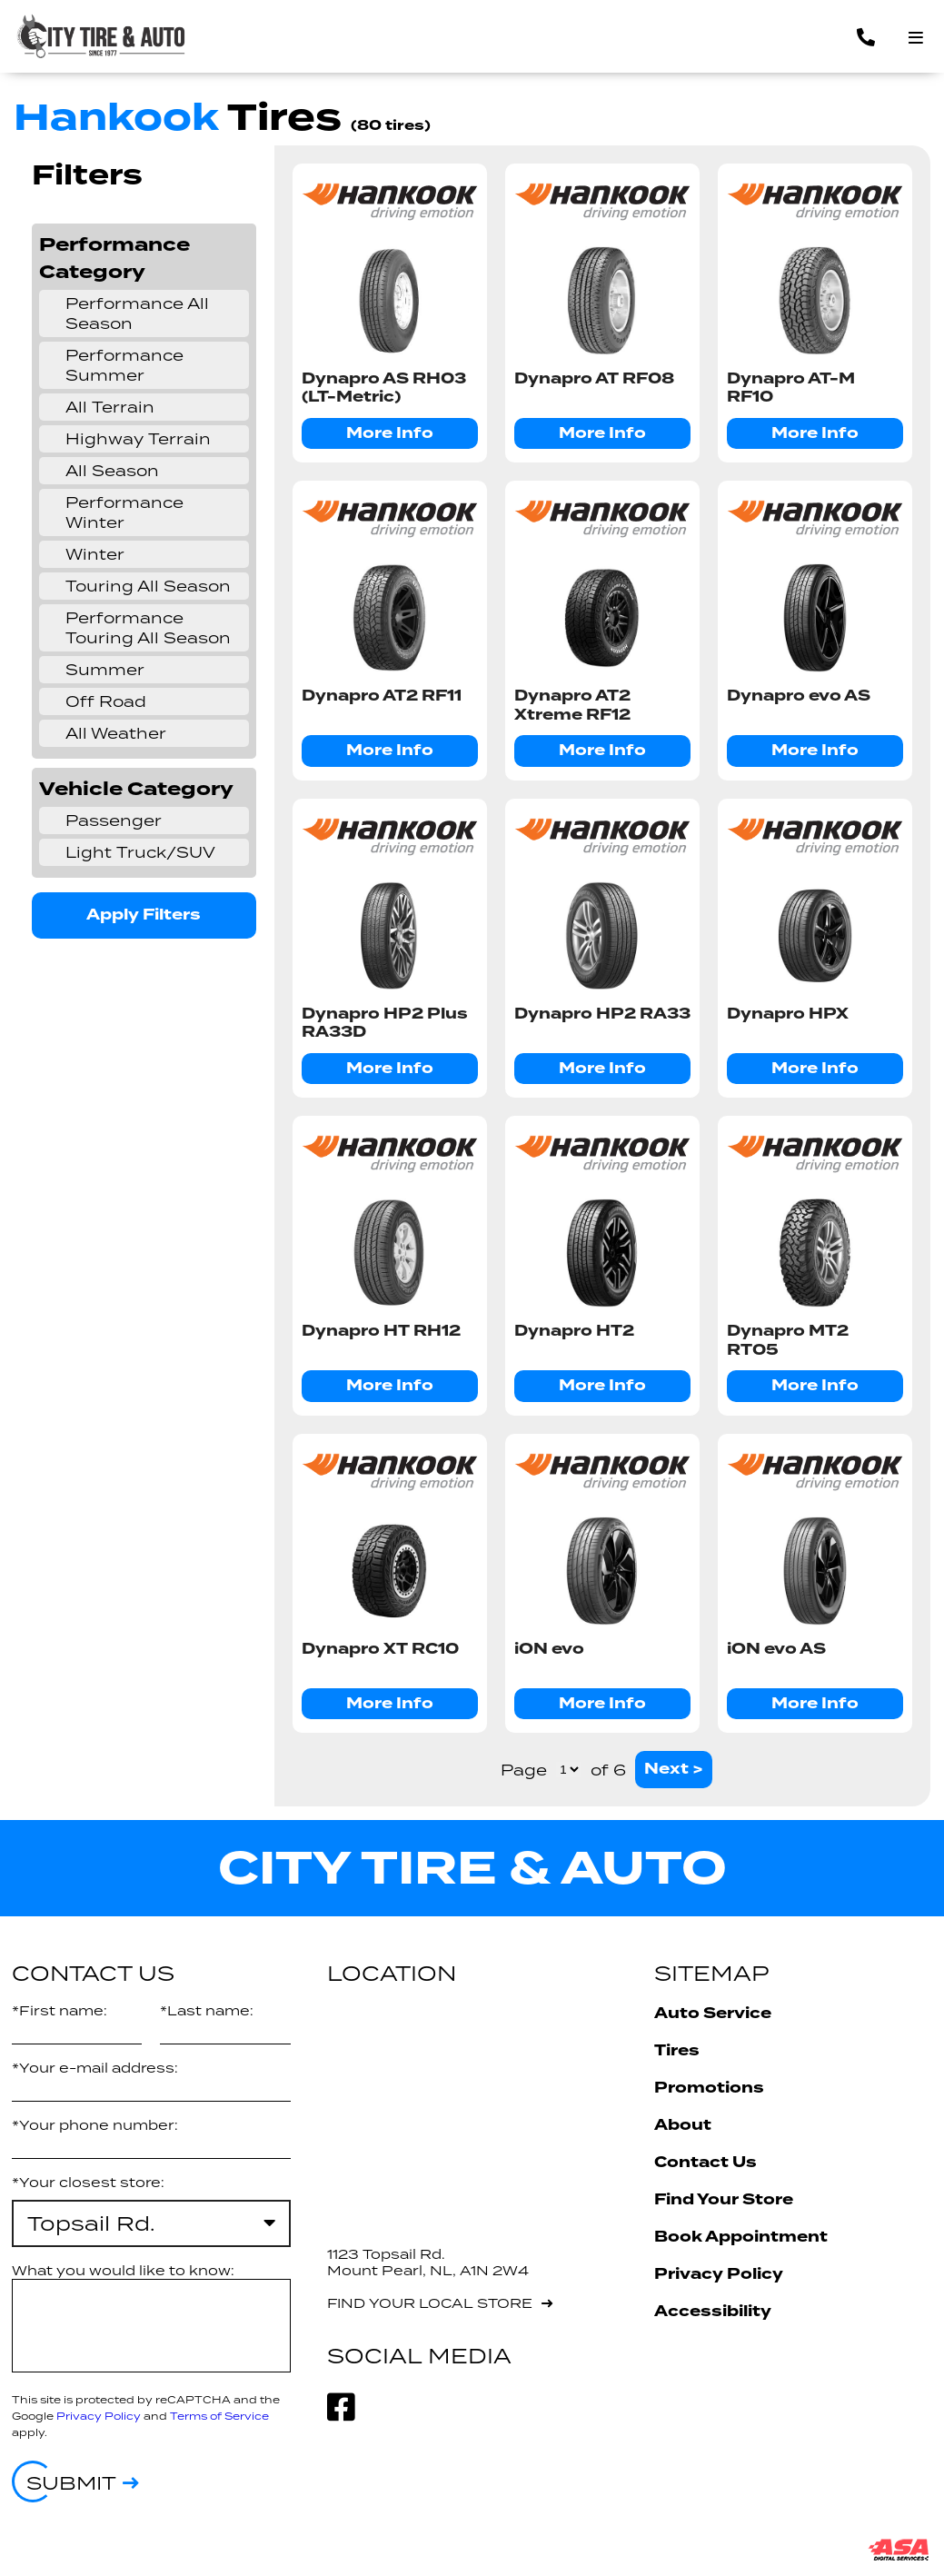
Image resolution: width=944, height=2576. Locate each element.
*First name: (59, 2010)
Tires (677, 2050)
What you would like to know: (123, 2270)
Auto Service (712, 2013)
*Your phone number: (95, 2124)
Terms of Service (219, 2415)
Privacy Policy (98, 2415)
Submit (71, 2482)
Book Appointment (741, 2236)
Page (524, 1770)
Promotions (709, 2087)
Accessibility (712, 2311)
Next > (673, 1768)
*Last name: (206, 2010)
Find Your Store (723, 2199)
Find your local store (429, 2303)
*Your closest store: (88, 2182)
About (682, 2125)
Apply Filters (143, 914)
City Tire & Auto (472, 1868)
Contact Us (705, 2162)
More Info (389, 433)
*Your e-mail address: (95, 2067)
